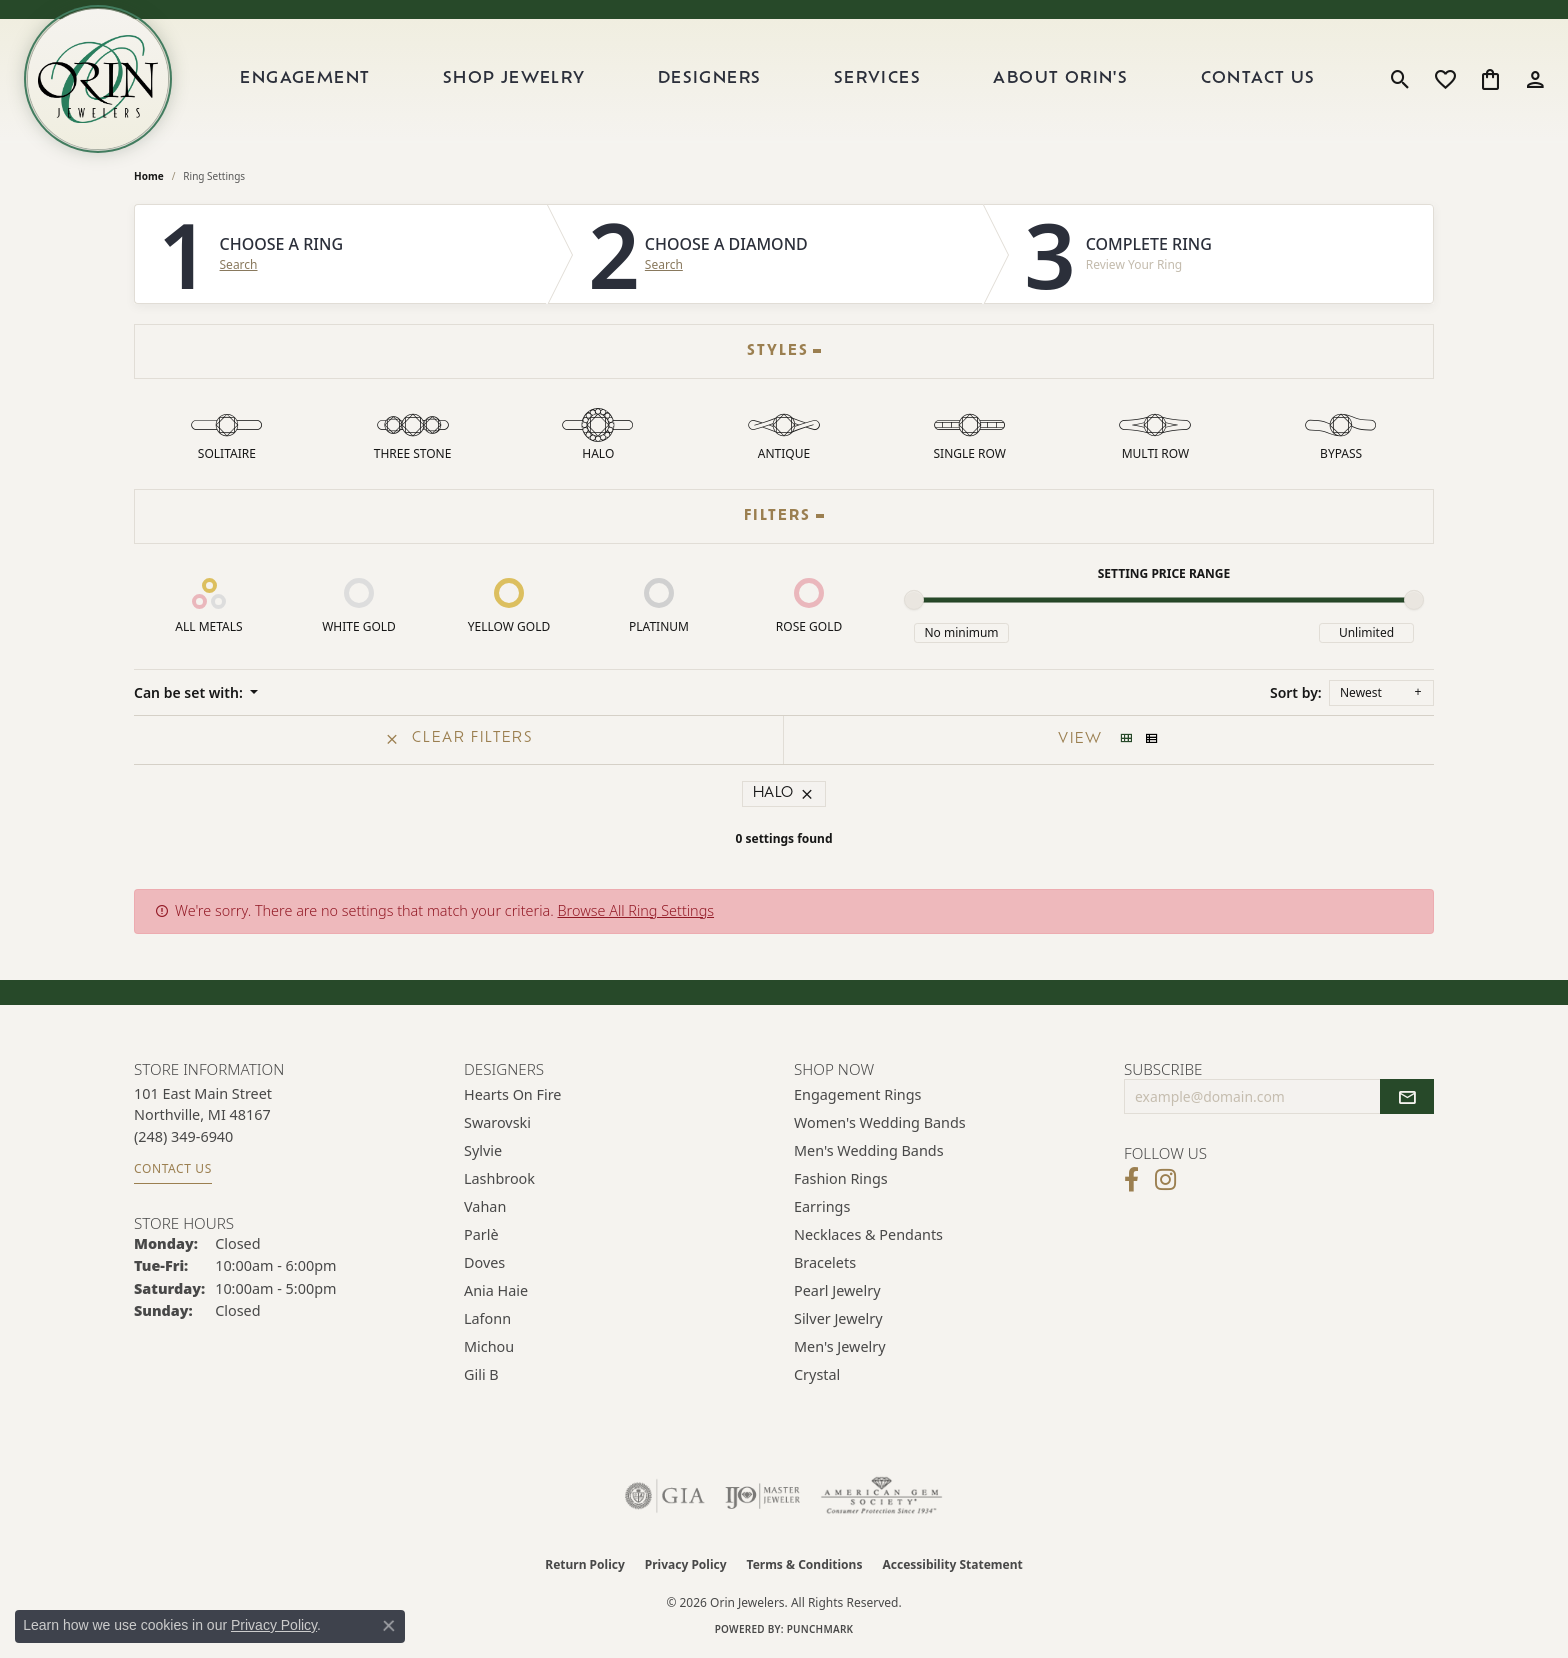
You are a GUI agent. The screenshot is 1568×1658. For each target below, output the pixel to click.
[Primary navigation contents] (778, 79)
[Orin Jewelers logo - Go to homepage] (98, 79)
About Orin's (1060, 79)
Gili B (481, 1374)
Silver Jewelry (838, 1318)
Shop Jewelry (514, 79)
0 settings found (783, 838)
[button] (1400, 79)
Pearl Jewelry (837, 1290)
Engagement (305, 79)
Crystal (817, 1374)
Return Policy (585, 1564)
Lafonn (487, 1318)
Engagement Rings (858, 1094)
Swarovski (497, 1122)
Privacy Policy (686, 1564)
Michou (489, 1346)
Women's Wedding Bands (880, 1122)
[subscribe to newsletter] (1407, 1097)
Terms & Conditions (805, 1564)
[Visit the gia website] (665, 1496)
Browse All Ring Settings (635, 910)
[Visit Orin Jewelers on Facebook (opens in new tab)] (1131, 1180)
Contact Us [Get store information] (173, 1168)
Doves (484, 1262)
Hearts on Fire (512, 1094)
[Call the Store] (183, 1136)
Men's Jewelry (840, 1346)
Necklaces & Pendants (868, 1234)
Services (877, 79)
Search (239, 265)
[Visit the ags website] (881, 1496)
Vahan (485, 1206)
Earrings (822, 1206)
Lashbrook (499, 1178)
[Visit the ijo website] (762, 1496)
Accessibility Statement (952, 1564)
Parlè (481, 1234)
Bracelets (825, 1262)
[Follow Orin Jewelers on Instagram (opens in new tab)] (1165, 1180)
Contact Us (1258, 79)
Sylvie (483, 1150)
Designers (710, 79)
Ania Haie (496, 1290)
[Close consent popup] (389, 1626)
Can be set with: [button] (190, 692)
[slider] (914, 600)
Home (149, 176)
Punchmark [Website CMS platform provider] (820, 1629)
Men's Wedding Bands (869, 1150)
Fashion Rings (841, 1178)
